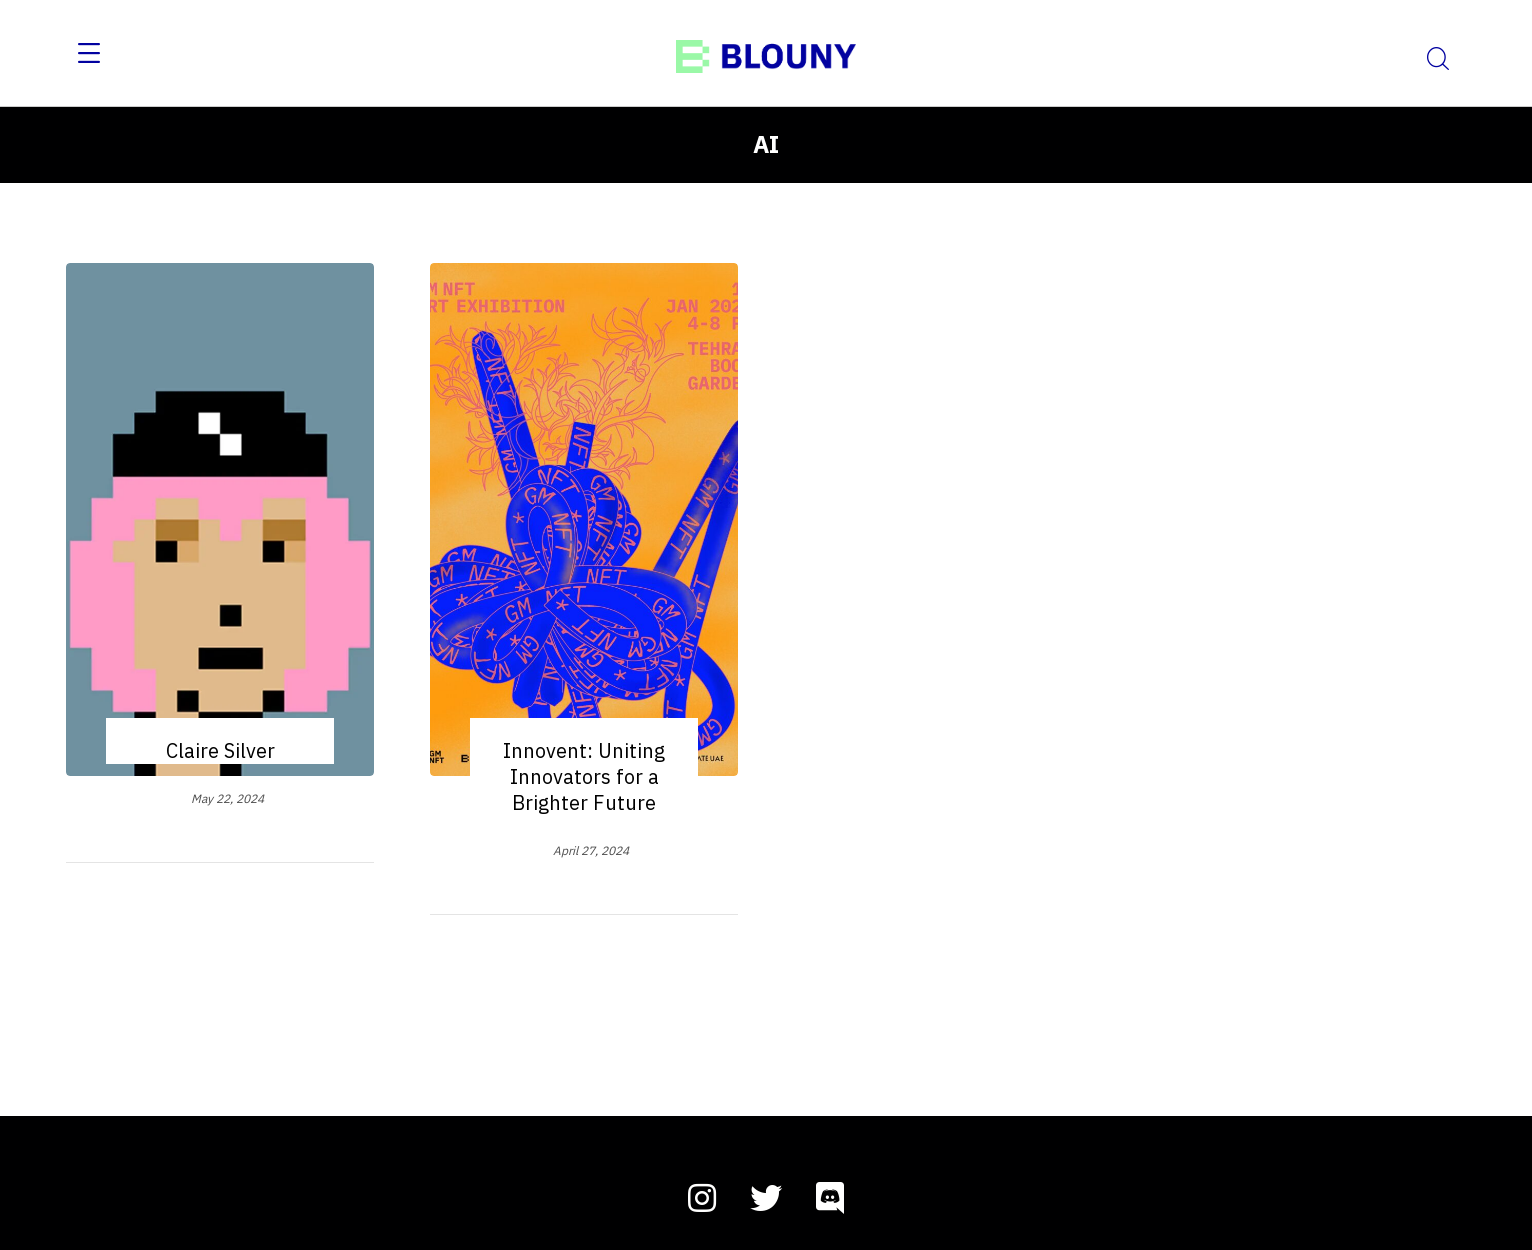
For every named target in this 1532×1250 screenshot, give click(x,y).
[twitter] (766, 1198)
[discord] (830, 1198)
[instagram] (702, 1198)
